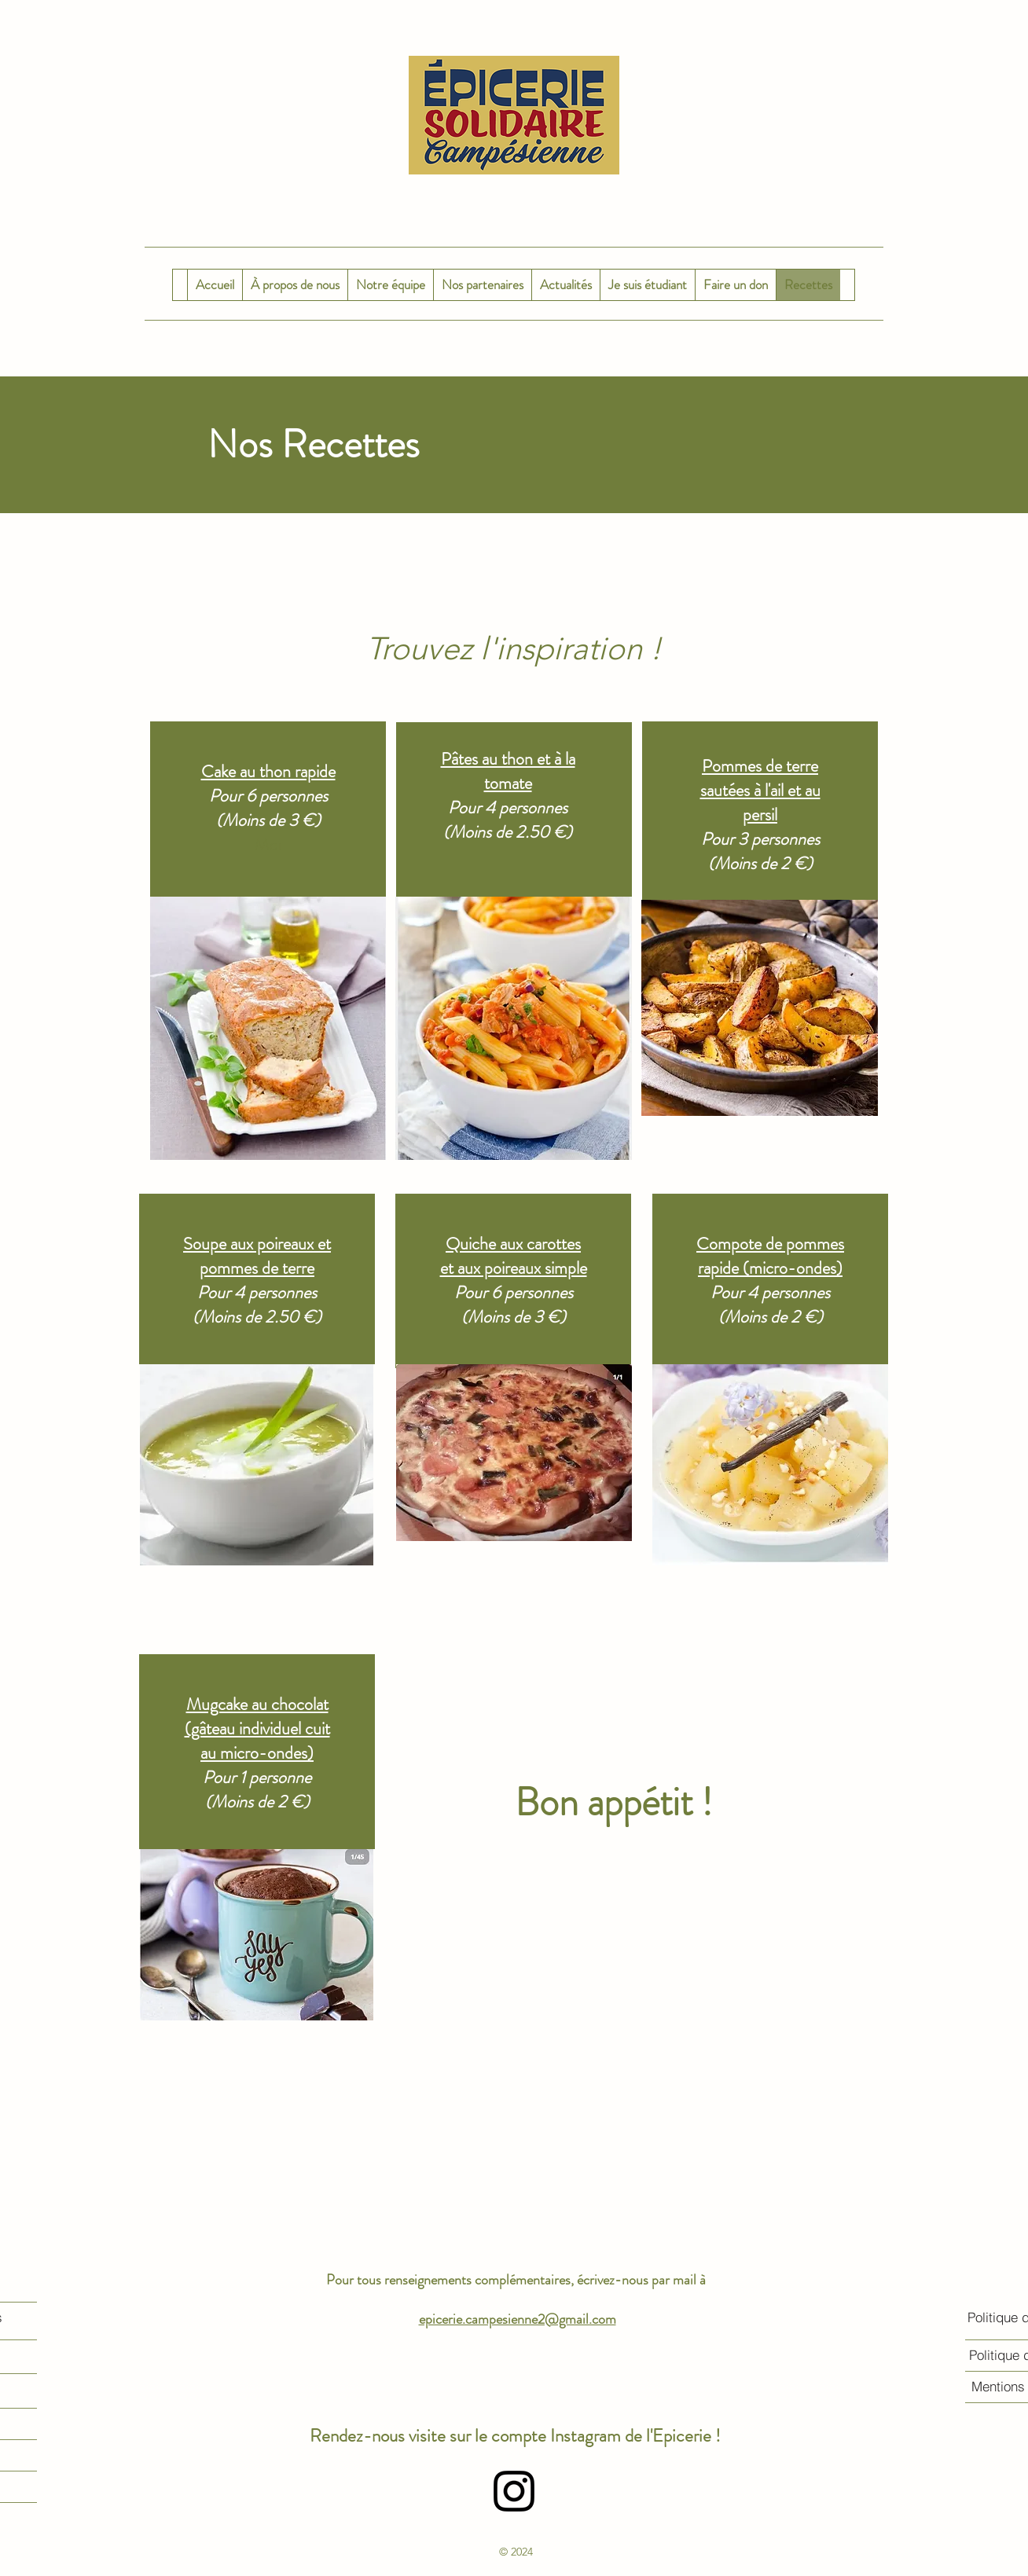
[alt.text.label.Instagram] (514, 2491)
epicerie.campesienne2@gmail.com (517, 2319)
